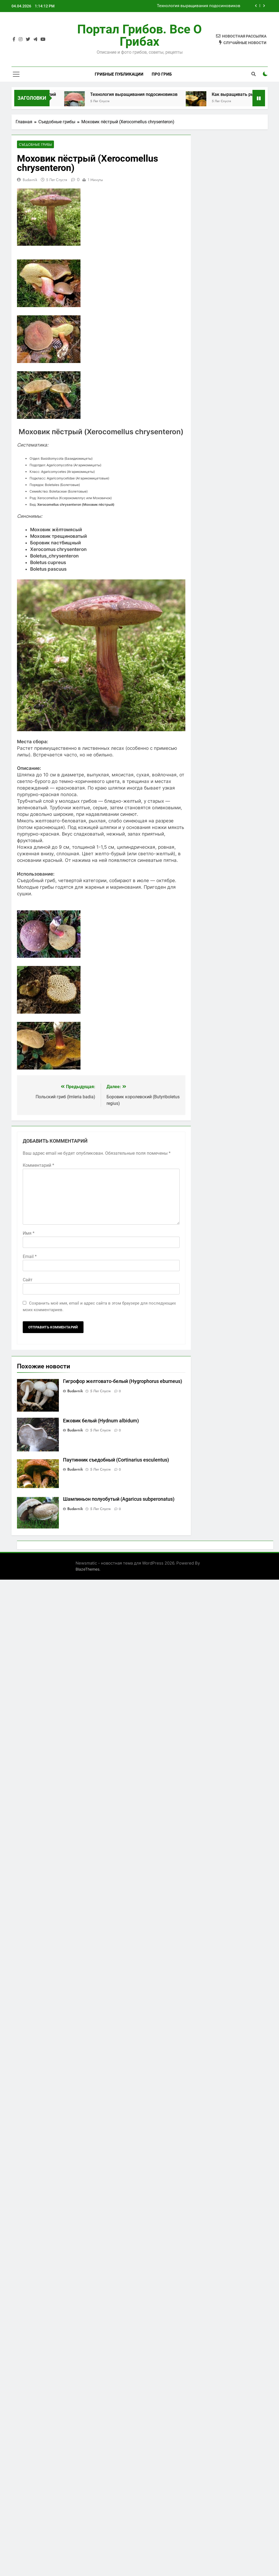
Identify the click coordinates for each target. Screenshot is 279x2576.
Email (30, 1256)
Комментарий (38, 1165)
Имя (28, 1233)
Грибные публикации (119, 74)
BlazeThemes (87, 1569)
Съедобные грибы (34, 144)
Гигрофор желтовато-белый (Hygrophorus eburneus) (122, 1381)
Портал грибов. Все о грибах (139, 35)
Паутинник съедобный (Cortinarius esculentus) (116, 1460)
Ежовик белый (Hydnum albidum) (101, 1420)
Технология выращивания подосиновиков (198, 6)
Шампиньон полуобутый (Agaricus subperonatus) (118, 1499)
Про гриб (162, 74)
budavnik (30, 180)
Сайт (28, 1280)
